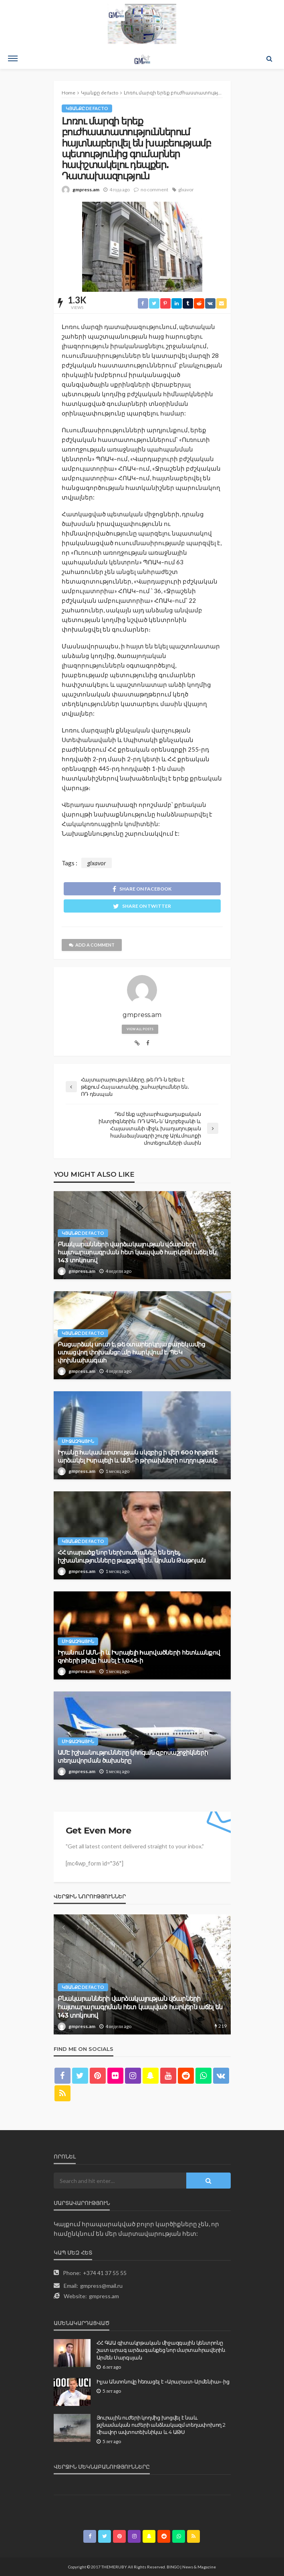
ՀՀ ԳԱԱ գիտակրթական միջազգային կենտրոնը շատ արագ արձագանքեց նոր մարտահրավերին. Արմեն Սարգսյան (161, 2349)
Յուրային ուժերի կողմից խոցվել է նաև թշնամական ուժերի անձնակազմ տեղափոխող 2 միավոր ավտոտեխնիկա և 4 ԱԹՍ (161, 2424)
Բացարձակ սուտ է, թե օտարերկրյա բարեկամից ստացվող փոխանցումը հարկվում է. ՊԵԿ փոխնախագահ (131, 1352)
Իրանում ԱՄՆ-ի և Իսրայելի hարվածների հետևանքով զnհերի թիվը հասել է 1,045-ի (139, 1656)
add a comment (92, 944)
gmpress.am (86, 190)
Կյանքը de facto (87, 108)
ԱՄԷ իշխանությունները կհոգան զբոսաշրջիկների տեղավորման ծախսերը (133, 1756)
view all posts (140, 1029)
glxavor (186, 190)
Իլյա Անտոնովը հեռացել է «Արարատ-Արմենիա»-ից (163, 2381)
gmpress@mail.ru (101, 2285)
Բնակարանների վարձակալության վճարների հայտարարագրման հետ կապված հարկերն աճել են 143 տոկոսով (137, 1252)
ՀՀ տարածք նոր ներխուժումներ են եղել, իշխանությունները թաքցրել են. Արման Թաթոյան (132, 1556)
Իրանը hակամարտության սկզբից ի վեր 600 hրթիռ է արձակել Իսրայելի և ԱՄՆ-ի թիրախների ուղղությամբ (138, 1456)
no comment (154, 190)
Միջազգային (78, 1441)
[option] (142, 1974)
